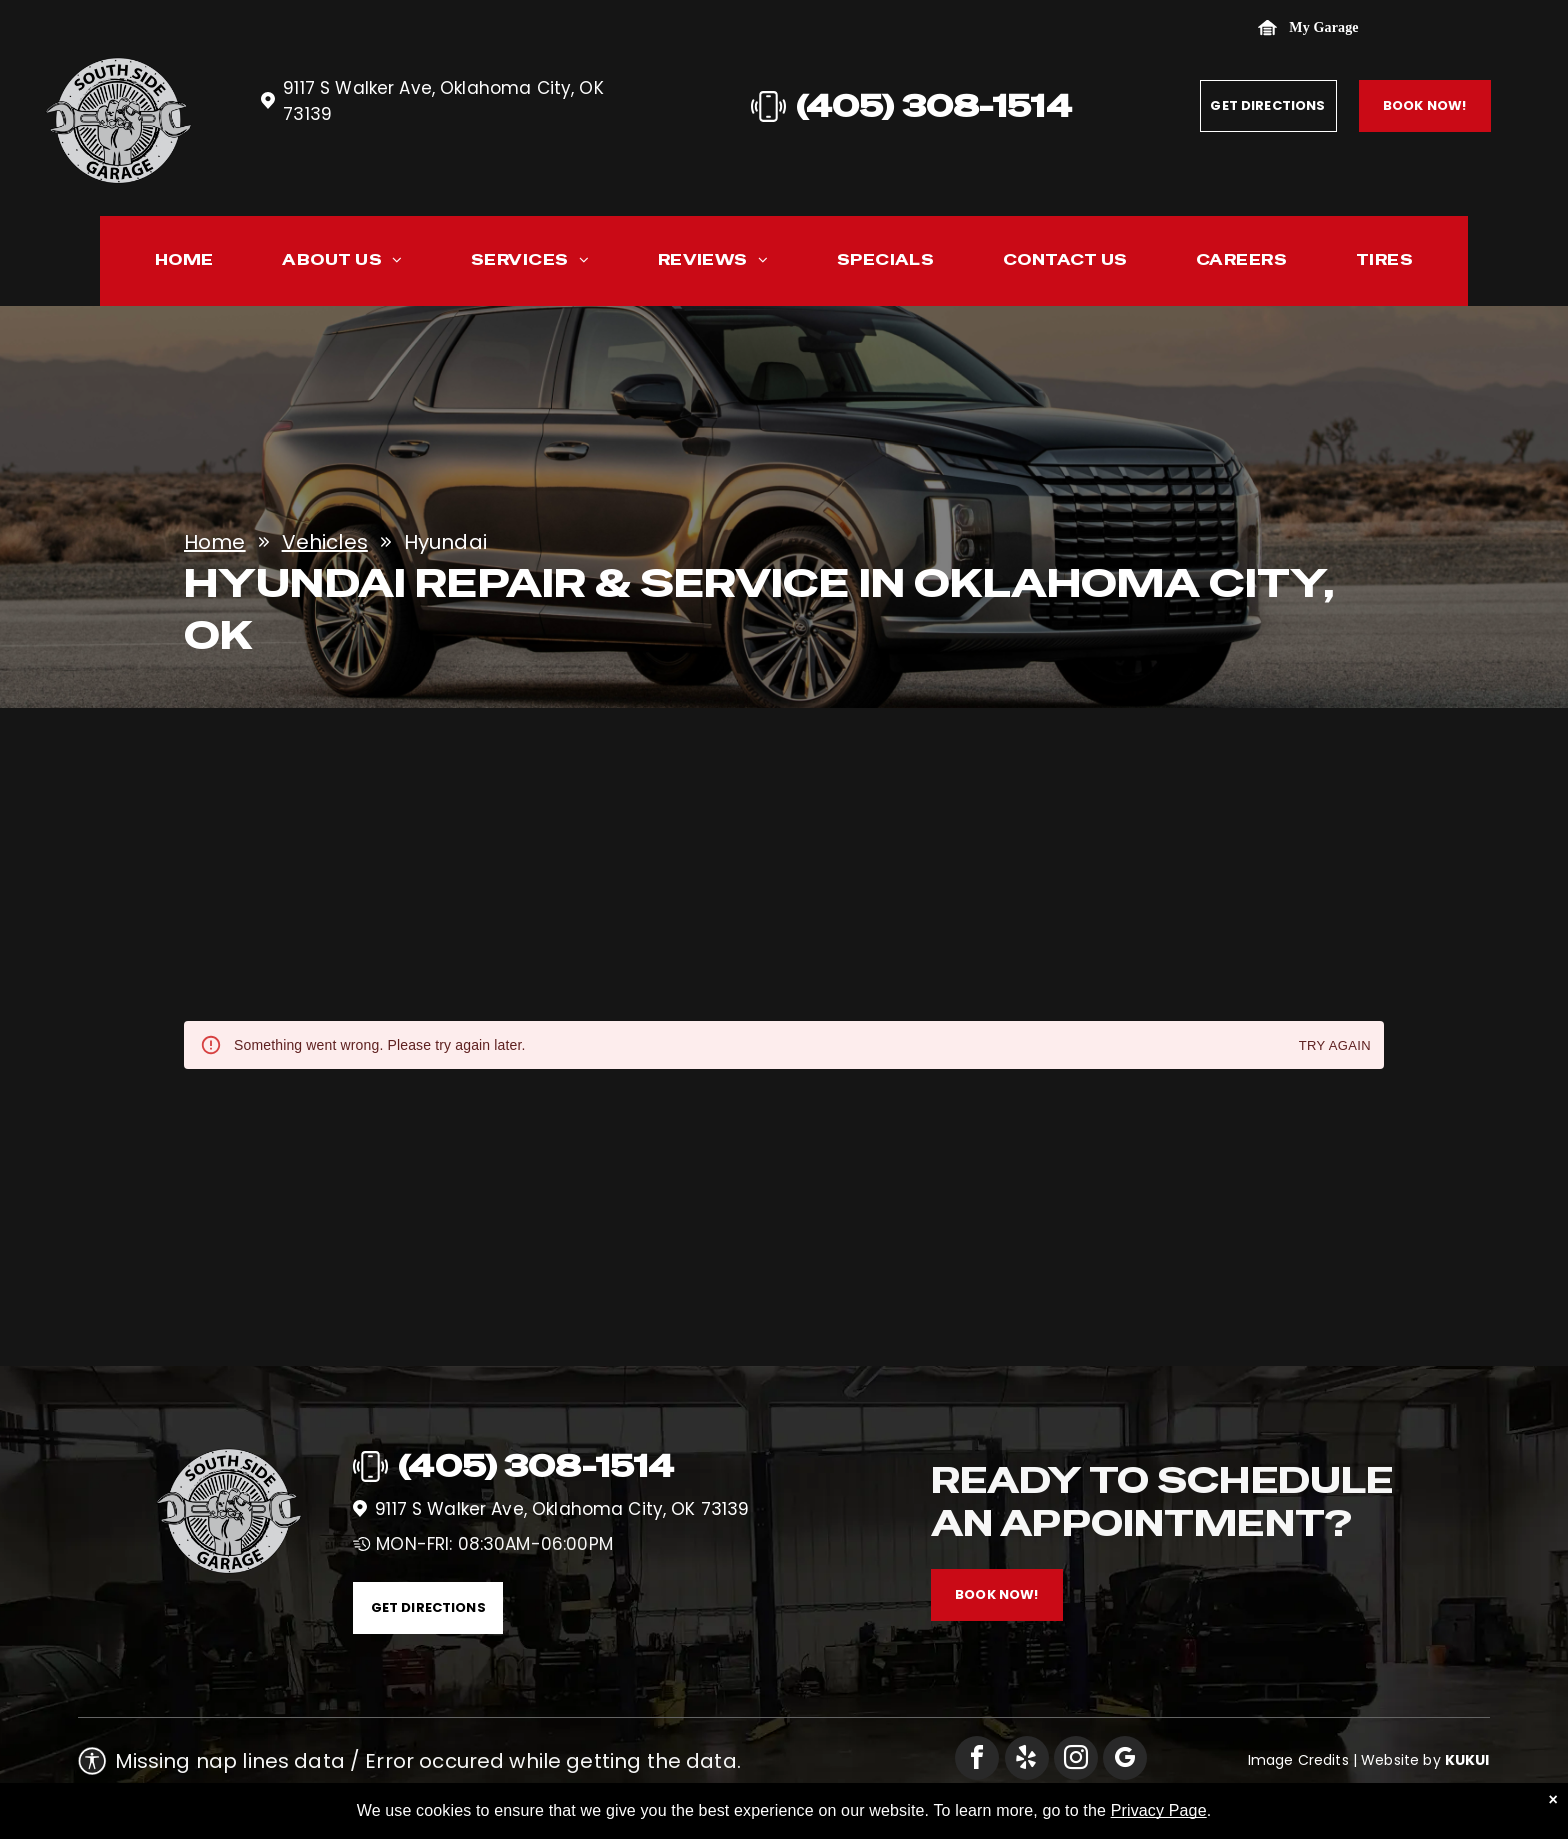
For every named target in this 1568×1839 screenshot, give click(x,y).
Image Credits (1298, 1760)
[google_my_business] (1125, 1760)
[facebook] (977, 1760)
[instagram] (1076, 1760)
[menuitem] (184, 264)
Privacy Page (1159, 1810)
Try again (1335, 1046)
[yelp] (1027, 1760)
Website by (1401, 1760)
